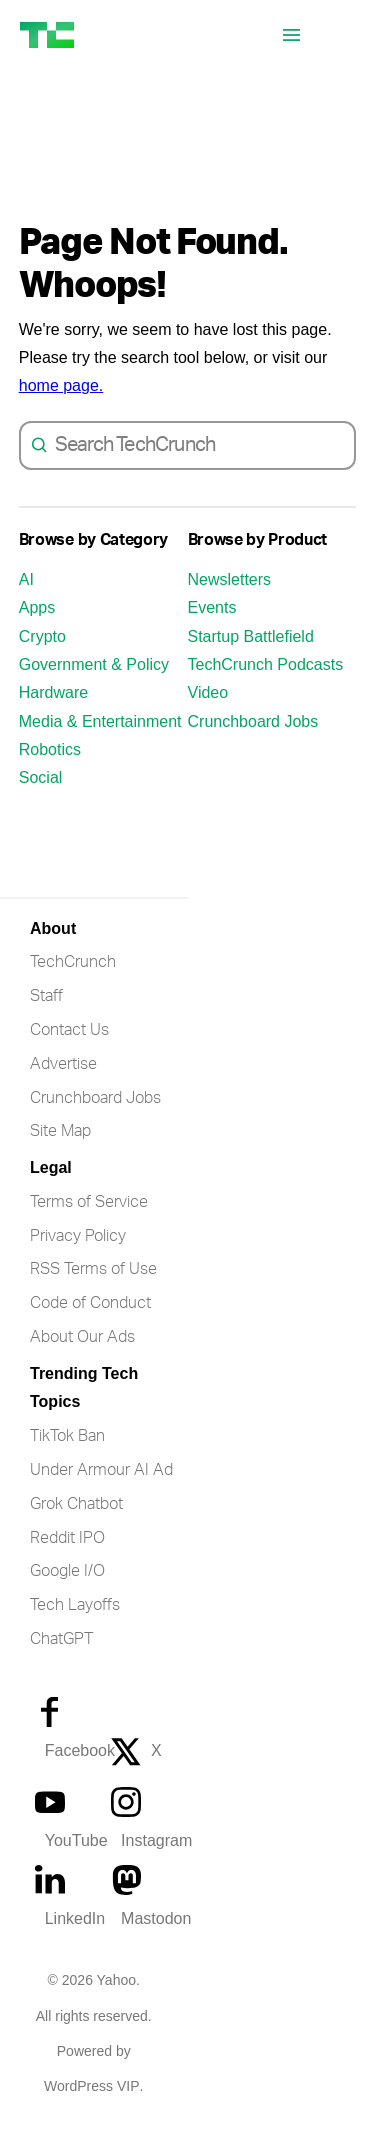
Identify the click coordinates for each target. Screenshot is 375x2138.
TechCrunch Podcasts (266, 684)
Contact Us (69, 1050)
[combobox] (200, 465)
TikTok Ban (67, 1456)
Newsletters (230, 599)
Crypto (42, 656)
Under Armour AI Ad (101, 1490)
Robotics (50, 769)
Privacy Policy (78, 1256)
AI (26, 599)
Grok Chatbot (76, 1524)
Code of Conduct (90, 1323)
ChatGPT (61, 1659)
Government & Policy (94, 684)
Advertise (63, 1084)
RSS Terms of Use (93, 1289)
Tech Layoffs (75, 1625)
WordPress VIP (91, 2106)
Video (208, 712)
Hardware (53, 712)
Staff (46, 1016)
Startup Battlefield (251, 656)
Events (212, 627)
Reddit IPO (67, 1558)
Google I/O (67, 1591)
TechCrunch (73, 982)
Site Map (60, 1151)
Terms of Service (89, 1222)
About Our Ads (82, 1357)
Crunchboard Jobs (253, 741)
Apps (37, 627)
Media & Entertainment (100, 741)
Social (41, 797)
